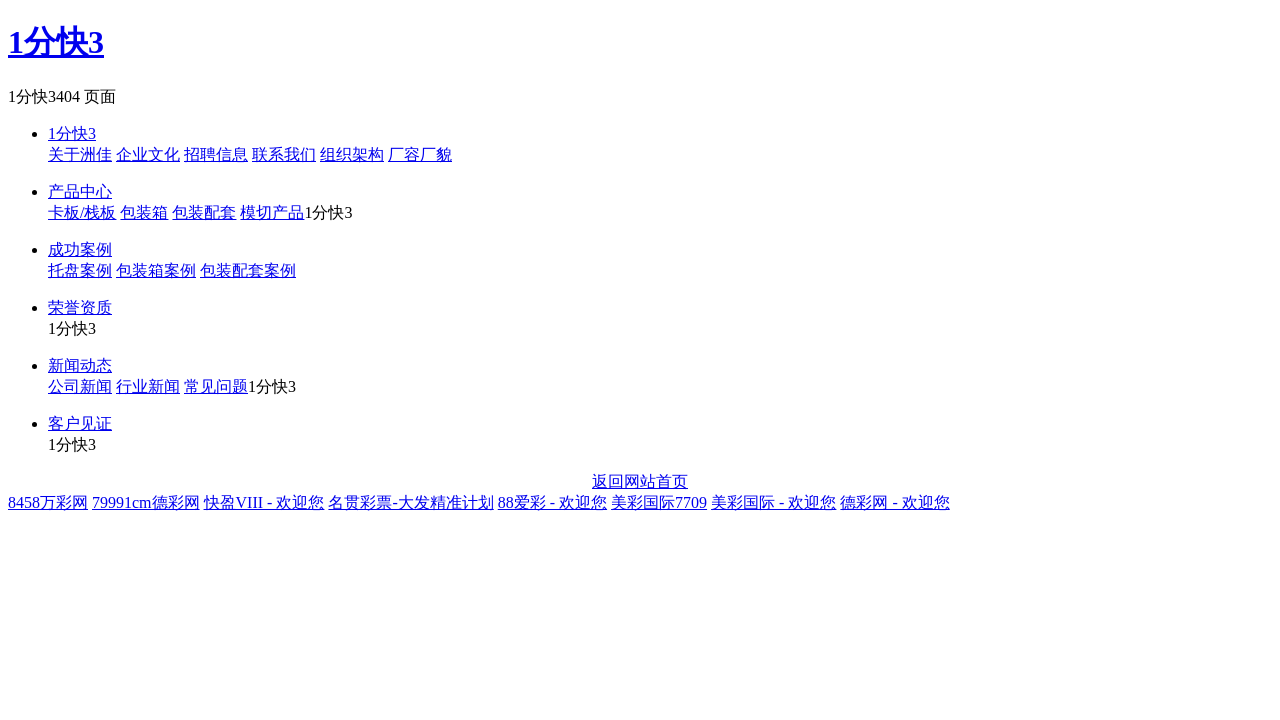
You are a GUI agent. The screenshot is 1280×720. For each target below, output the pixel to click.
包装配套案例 (248, 270)
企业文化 (148, 154)
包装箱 (144, 212)
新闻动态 (80, 365)
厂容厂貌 (420, 154)
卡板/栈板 (82, 212)
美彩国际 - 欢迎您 (773, 502)
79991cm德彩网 (146, 502)
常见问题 (216, 386)
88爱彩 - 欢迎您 (552, 502)
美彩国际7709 (659, 502)
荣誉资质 (80, 307)
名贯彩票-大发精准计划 (410, 502)
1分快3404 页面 (62, 96)
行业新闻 (148, 386)
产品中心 (80, 191)
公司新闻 (80, 386)
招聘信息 (216, 154)
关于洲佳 (80, 154)
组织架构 (352, 154)
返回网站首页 (640, 481)
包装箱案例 (156, 270)
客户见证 (80, 423)
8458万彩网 (48, 502)
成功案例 (80, 249)
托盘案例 (80, 270)
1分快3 (56, 42)
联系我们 (284, 154)
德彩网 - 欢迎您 (894, 502)
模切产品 (272, 212)
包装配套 (204, 212)
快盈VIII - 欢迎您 (264, 502)
